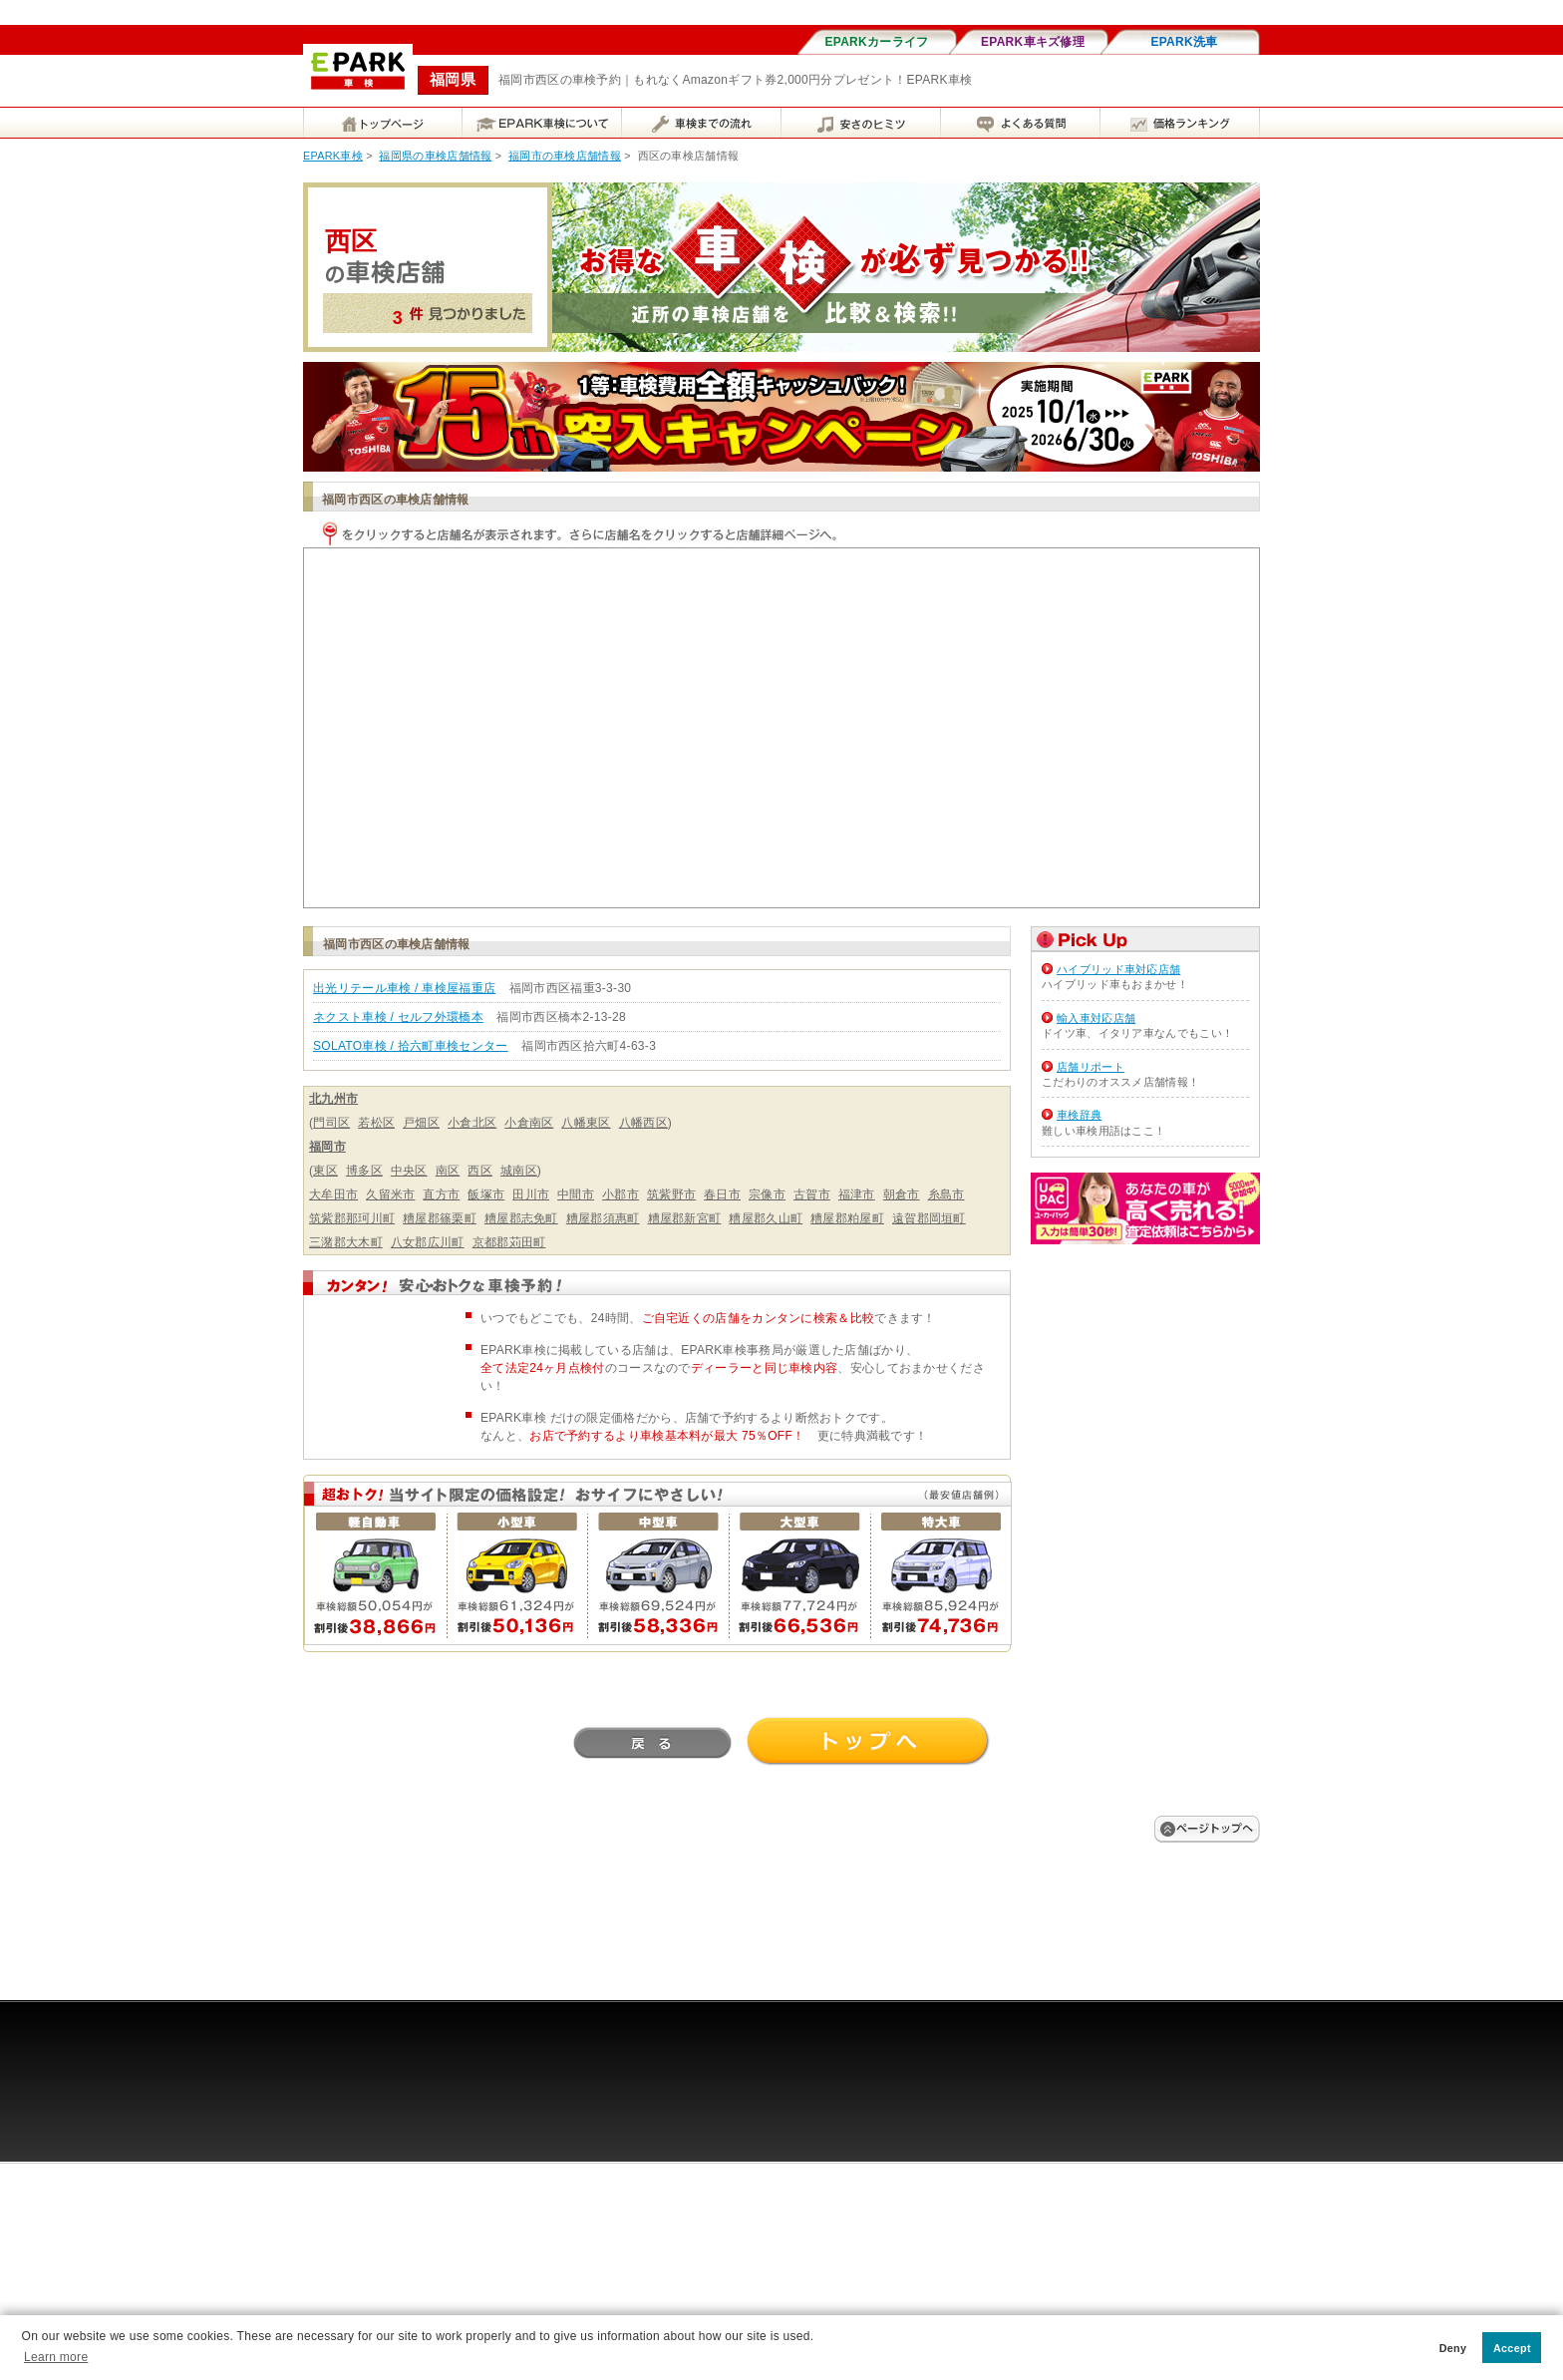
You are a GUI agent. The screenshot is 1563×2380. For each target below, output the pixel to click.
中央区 (409, 1171)
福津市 (856, 1194)
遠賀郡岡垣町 (929, 1218)
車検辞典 (1079, 1115)
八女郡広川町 (428, 1242)
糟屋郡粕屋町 (847, 1218)
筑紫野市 (671, 1194)
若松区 (376, 1123)
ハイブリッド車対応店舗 (1118, 969)
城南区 (518, 1171)
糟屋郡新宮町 (685, 1218)
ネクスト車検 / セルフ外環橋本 (398, 1017)
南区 (448, 1171)
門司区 (331, 1123)
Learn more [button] (56, 2357)
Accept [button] (1512, 2348)
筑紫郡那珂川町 (352, 1218)
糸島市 (946, 1194)
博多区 (364, 1171)
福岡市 (327, 1147)
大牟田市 (333, 1194)
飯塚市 (486, 1194)
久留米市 (390, 1194)
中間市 (575, 1194)
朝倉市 (901, 1194)
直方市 (441, 1194)
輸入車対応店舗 (1096, 1018)
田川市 (530, 1194)
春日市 (722, 1194)
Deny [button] (1453, 2348)
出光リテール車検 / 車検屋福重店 (404, 988)
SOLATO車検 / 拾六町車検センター (410, 1046)
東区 (325, 1171)
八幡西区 (643, 1123)
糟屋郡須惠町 (603, 1218)
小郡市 (620, 1194)
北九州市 (333, 1099)
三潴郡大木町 (346, 1242)
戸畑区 (421, 1123)
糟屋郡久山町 (765, 1218)
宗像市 (767, 1194)
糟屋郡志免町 (521, 1218)
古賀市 (811, 1194)
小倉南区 (528, 1123)
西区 (480, 1171)
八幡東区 (585, 1123)
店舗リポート (1090, 1067)
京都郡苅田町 (509, 1242)
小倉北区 (472, 1123)
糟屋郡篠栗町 (439, 1218)
